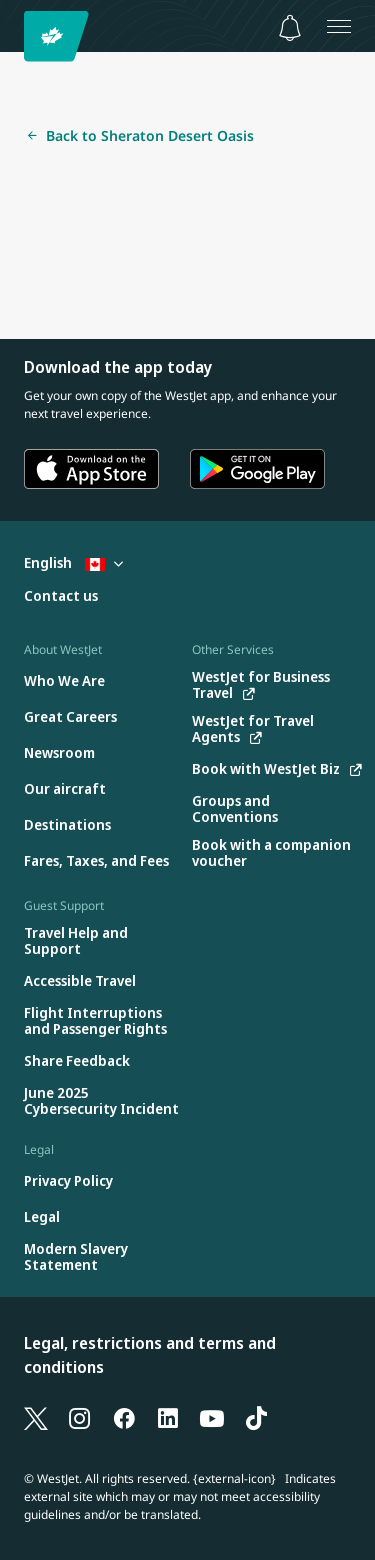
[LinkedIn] (168, 1418)
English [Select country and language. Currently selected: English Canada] (73, 562)
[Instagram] (80, 1418)
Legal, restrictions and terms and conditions (150, 1355)
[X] (36, 1418)
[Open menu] (339, 26)
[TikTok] (256, 1418)
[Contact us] (61, 596)
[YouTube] (212, 1418)
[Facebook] (124, 1418)
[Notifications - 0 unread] (290, 28)
